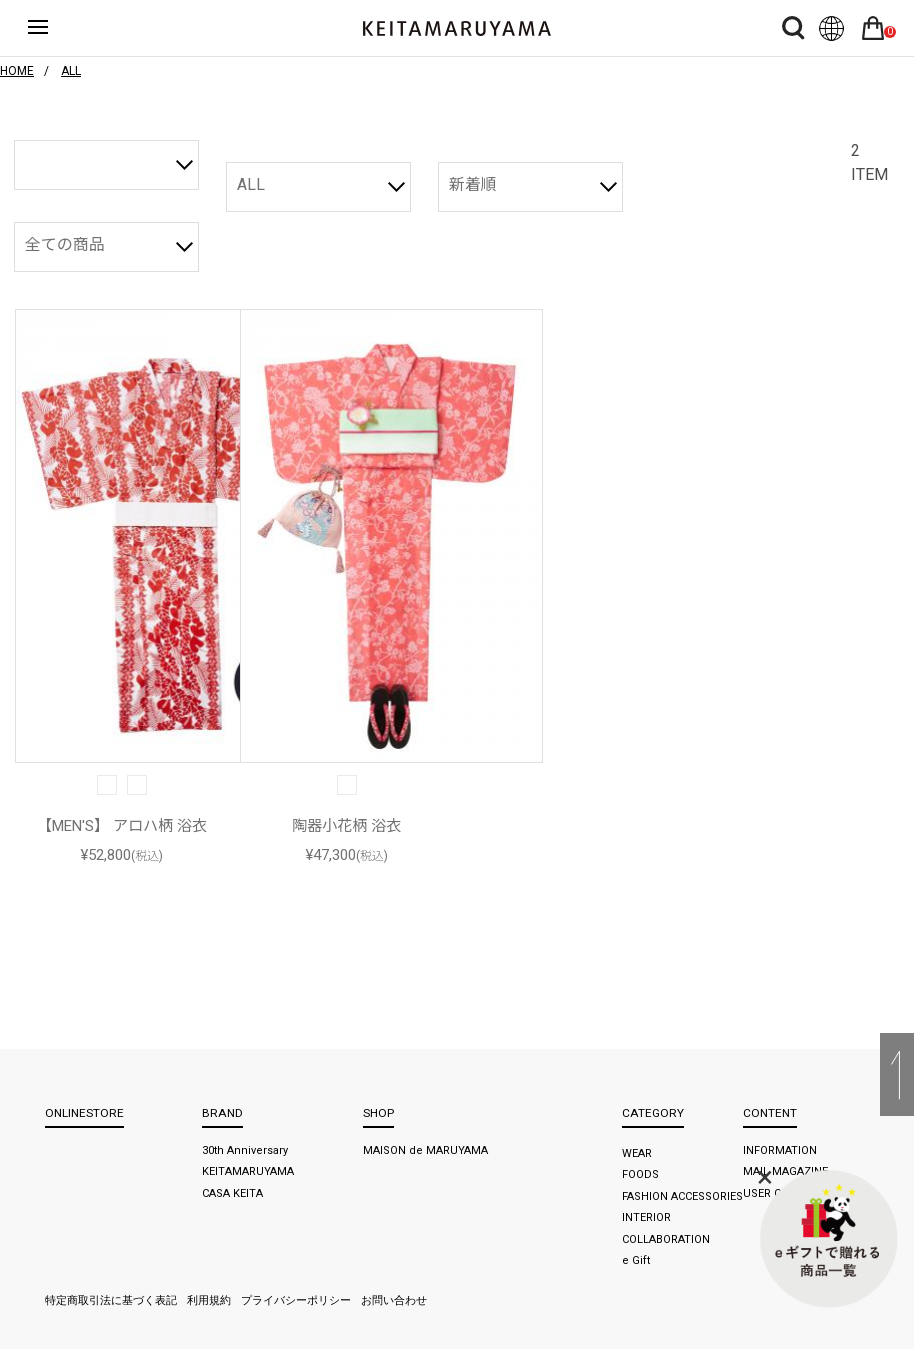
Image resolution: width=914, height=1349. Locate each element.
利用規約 (209, 1300)
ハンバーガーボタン (52, 28)
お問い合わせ (394, 1300)
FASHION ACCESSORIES (682, 1196)
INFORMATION (780, 1150)
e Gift (636, 1260)
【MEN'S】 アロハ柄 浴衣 (122, 826)
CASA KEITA (232, 1193)
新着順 (473, 184)
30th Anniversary (245, 1150)
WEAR (637, 1153)
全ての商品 (65, 244)
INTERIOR (646, 1217)
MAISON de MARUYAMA (425, 1150)
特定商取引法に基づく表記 (111, 1300)
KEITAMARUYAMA (248, 1171)
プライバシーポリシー (296, 1300)
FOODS (640, 1174)
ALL (251, 184)
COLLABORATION (666, 1239)
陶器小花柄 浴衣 (346, 826)
